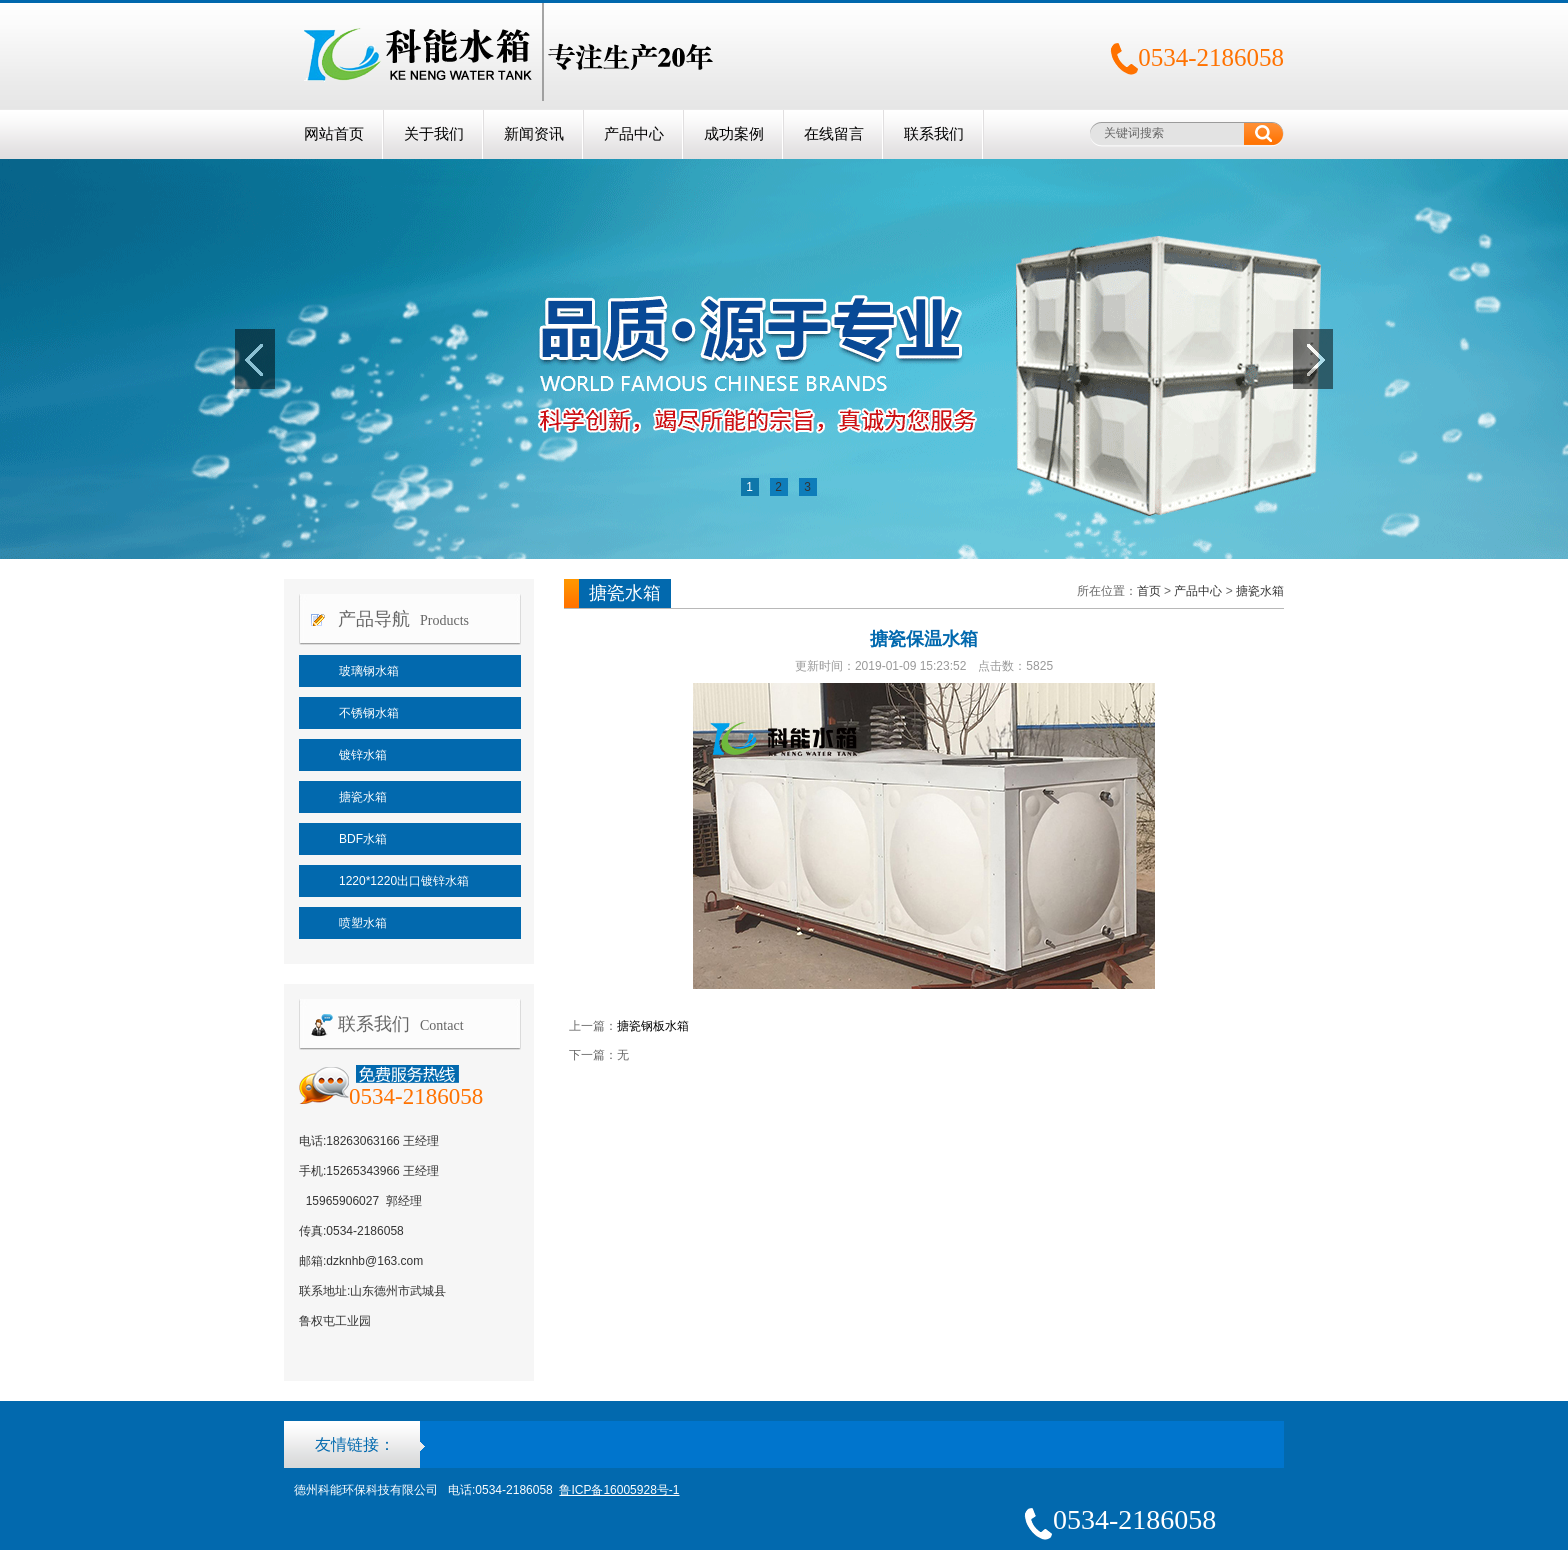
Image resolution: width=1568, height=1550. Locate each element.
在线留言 (834, 134)
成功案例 (734, 134)
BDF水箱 (363, 839)
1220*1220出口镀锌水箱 (404, 881)
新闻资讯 (534, 134)
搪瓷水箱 (363, 797)
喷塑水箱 (363, 923)
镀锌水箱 (363, 755)
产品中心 (634, 134)
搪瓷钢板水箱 (653, 1026)
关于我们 (434, 134)
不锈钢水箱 (369, 713)
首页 (1149, 591)
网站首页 (334, 134)
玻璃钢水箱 (369, 671)
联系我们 (934, 134)
